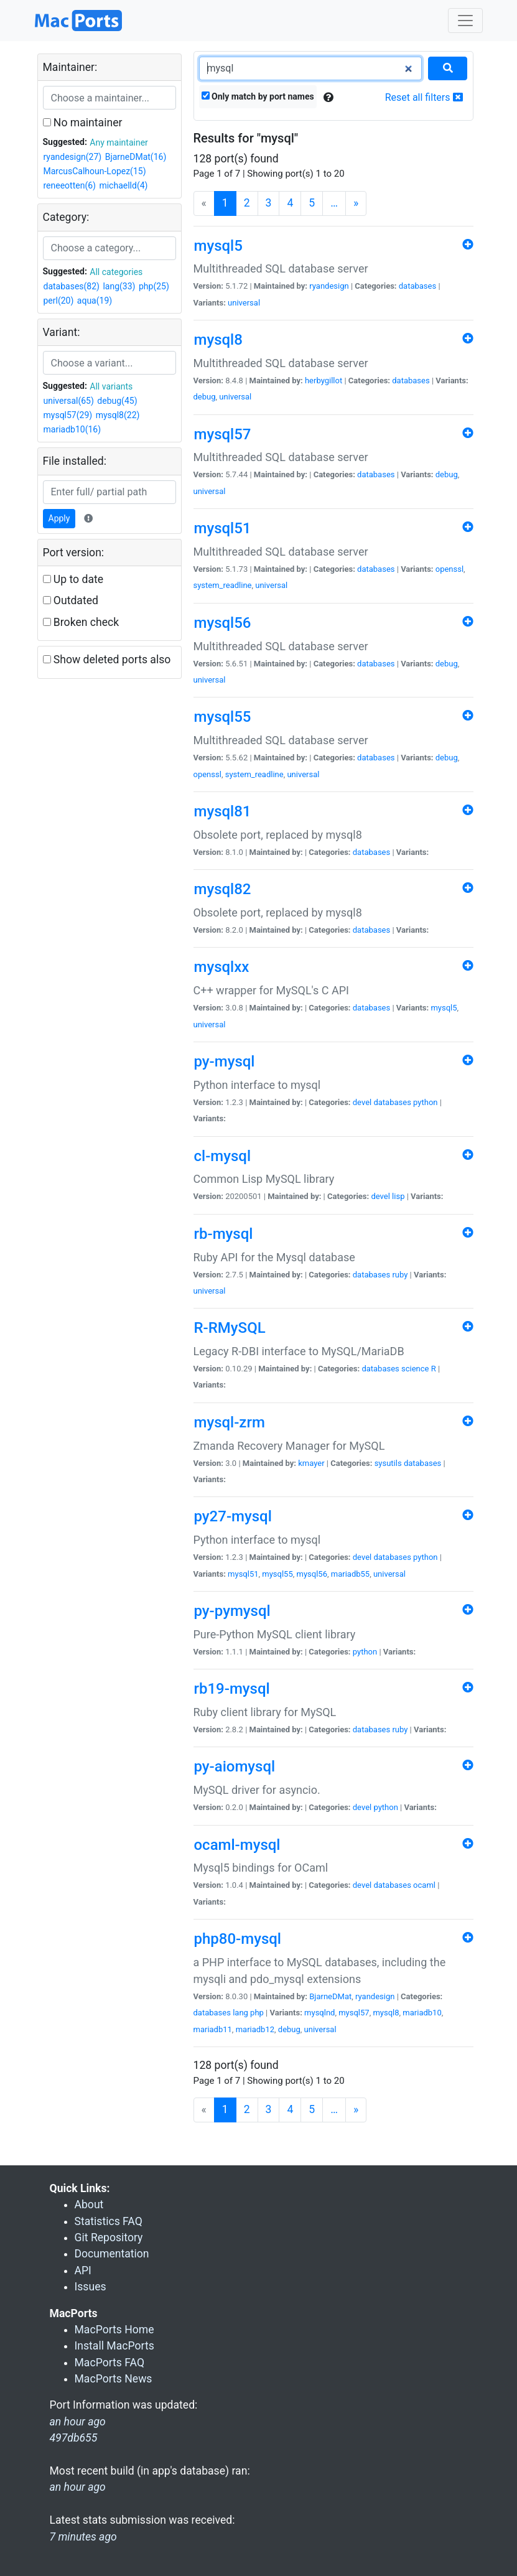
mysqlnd (319, 2012)
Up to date (73, 579)
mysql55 (277, 1574)
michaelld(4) (123, 185)
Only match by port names (258, 96)
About (89, 2204)
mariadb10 (422, 2012)
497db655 (74, 2438)
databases (417, 286)
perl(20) (59, 301)
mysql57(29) (68, 415)
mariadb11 (212, 2029)
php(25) (154, 286)
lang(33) (119, 286)
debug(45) (117, 401)
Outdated (70, 600)
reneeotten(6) (70, 185)
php (257, 2012)
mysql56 (312, 1574)
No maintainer (83, 122)
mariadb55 (350, 1574)
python (425, 1102)
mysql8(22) (118, 415)
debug (204, 396)
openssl (449, 569)
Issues (90, 2286)
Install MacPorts (114, 2346)
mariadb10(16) (72, 429)
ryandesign (328, 286)
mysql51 (243, 1574)
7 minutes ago (83, 2537)
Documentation (112, 2253)
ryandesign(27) (73, 157)
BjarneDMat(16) (136, 157)
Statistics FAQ (108, 2221)
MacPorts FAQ (110, 2362)
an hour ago (78, 2487)
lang (240, 2012)
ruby (400, 1274)
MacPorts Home (114, 2329)
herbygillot (323, 380)
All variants (111, 386)
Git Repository (109, 2237)
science (415, 1368)
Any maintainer (119, 142)
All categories (116, 272)
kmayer (311, 1463)
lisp (398, 1196)
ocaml (424, 1885)
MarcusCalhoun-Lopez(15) (95, 171)
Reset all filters (424, 97)
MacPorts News (113, 2379)
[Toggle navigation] (465, 20)
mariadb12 (255, 2029)
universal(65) (69, 401)
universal (244, 302)
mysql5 (444, 1007)
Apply (59, 518)
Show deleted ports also (107, 659)
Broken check (81, 622)
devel (362, 1102)
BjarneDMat (330, 1996)
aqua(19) (94, 301)
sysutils (388, 1463)
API (83, 2270)
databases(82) (72, 286)
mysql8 (386, 2012)
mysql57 (353, 2012)
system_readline (222, 585)
